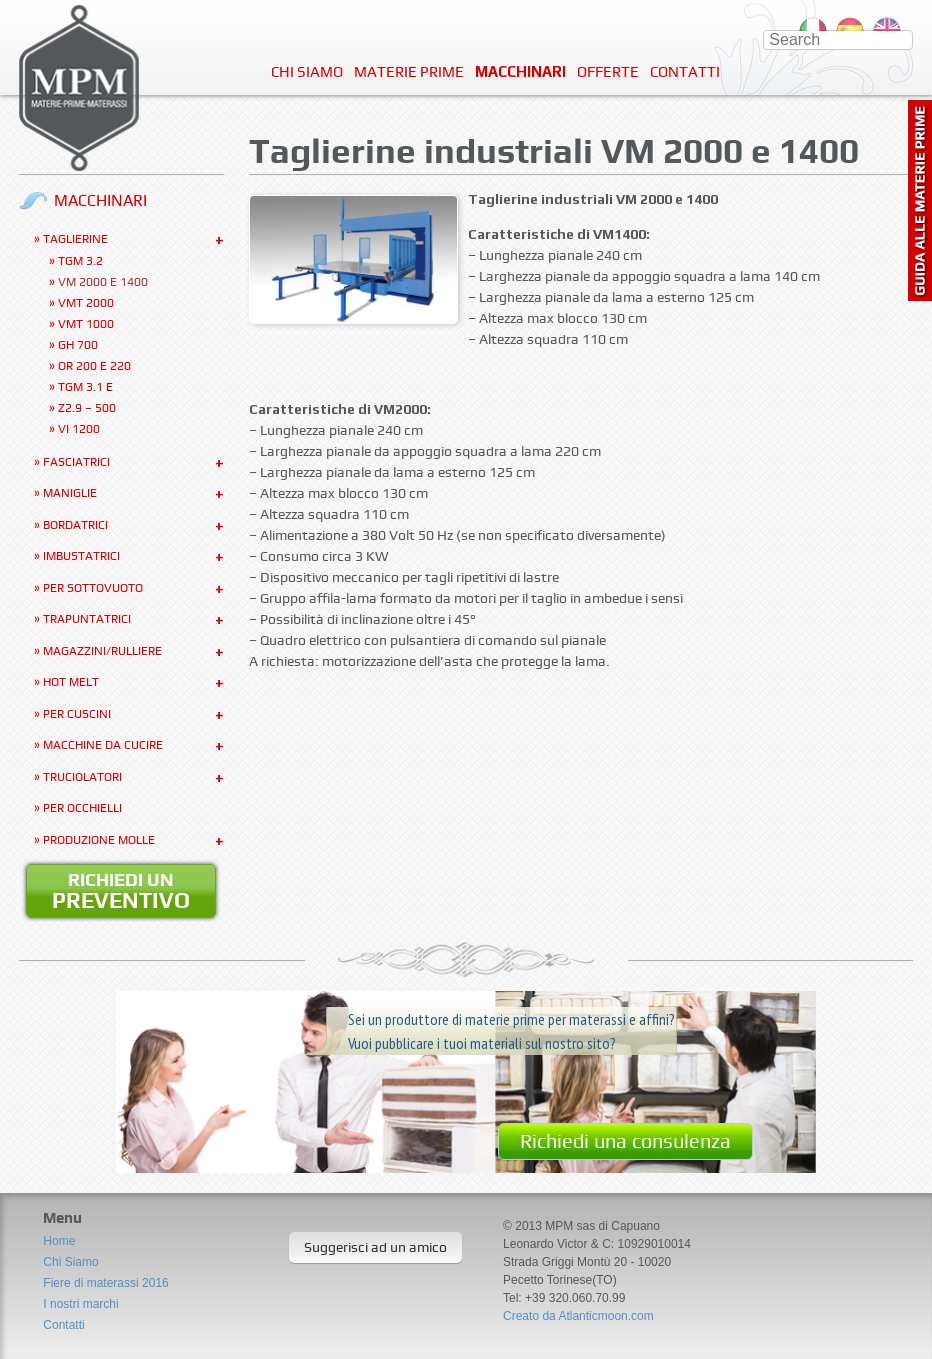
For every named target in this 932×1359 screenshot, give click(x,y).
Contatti (685, 72)
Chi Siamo (307, 72)
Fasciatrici (76, 462)
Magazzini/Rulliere (102, 651)
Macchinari (520, 71)
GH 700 (78, 345)
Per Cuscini (77, 714)
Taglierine (75, 239)
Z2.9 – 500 (87, 408)
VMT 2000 (86, 303)
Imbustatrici (81, 556)
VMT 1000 (86, 324)
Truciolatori (82, 777)
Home (59, 1241)
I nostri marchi (80, 1304)
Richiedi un (121, 891)
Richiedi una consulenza (625, 1141)
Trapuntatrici (87, 619)
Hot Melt (71, 682)
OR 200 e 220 (94, 366)
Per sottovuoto (93, 588)
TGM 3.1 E (85, 387)
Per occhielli (82, 808)
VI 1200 (79, 429)
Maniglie (70, 493)
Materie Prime (409, 72)
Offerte (608, 72)
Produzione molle (99, 840)
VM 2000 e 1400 (103, 282)
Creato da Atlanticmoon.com (578, 1316)
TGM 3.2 (80, 261)
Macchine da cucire (103, 745)
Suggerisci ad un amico (375, 1247)
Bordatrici (75, 525)
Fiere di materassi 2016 (105, 1283)
